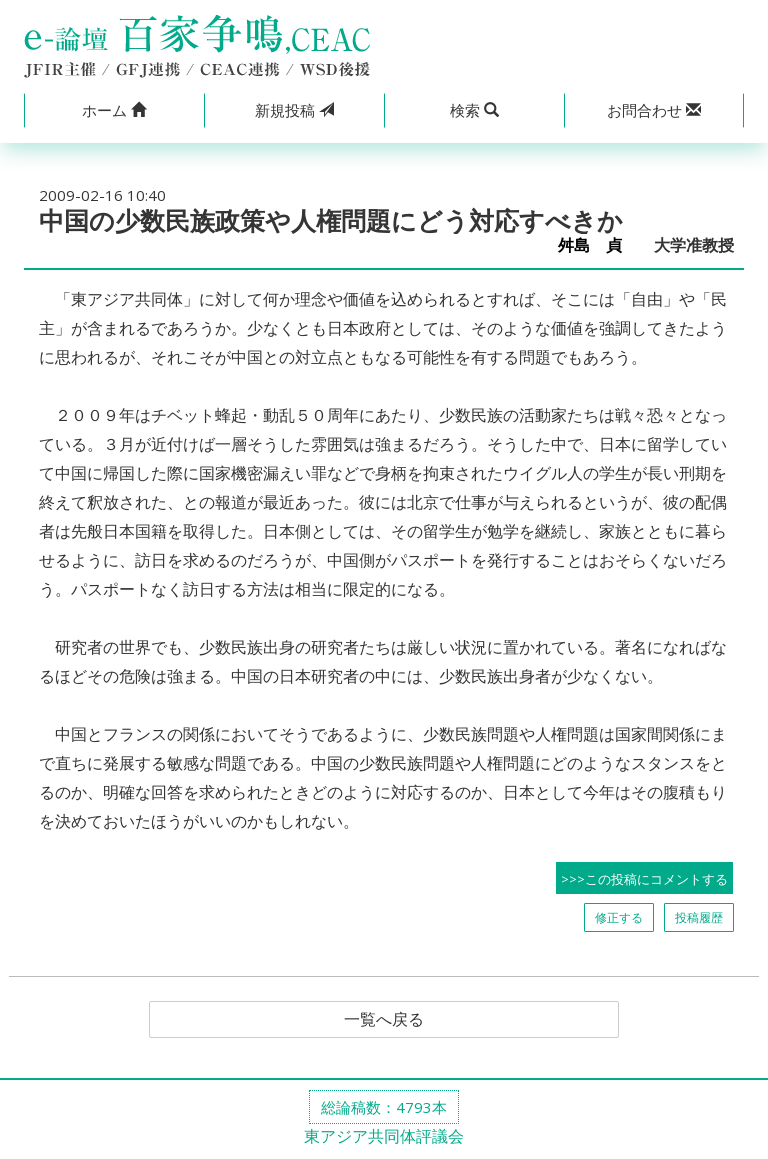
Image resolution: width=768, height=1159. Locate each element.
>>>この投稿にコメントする (644, 879)
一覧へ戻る (384, 1020)
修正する (619, 917)
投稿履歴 (699, 917)
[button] (114, 110)
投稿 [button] (294, 110)
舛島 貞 (598, 245)
